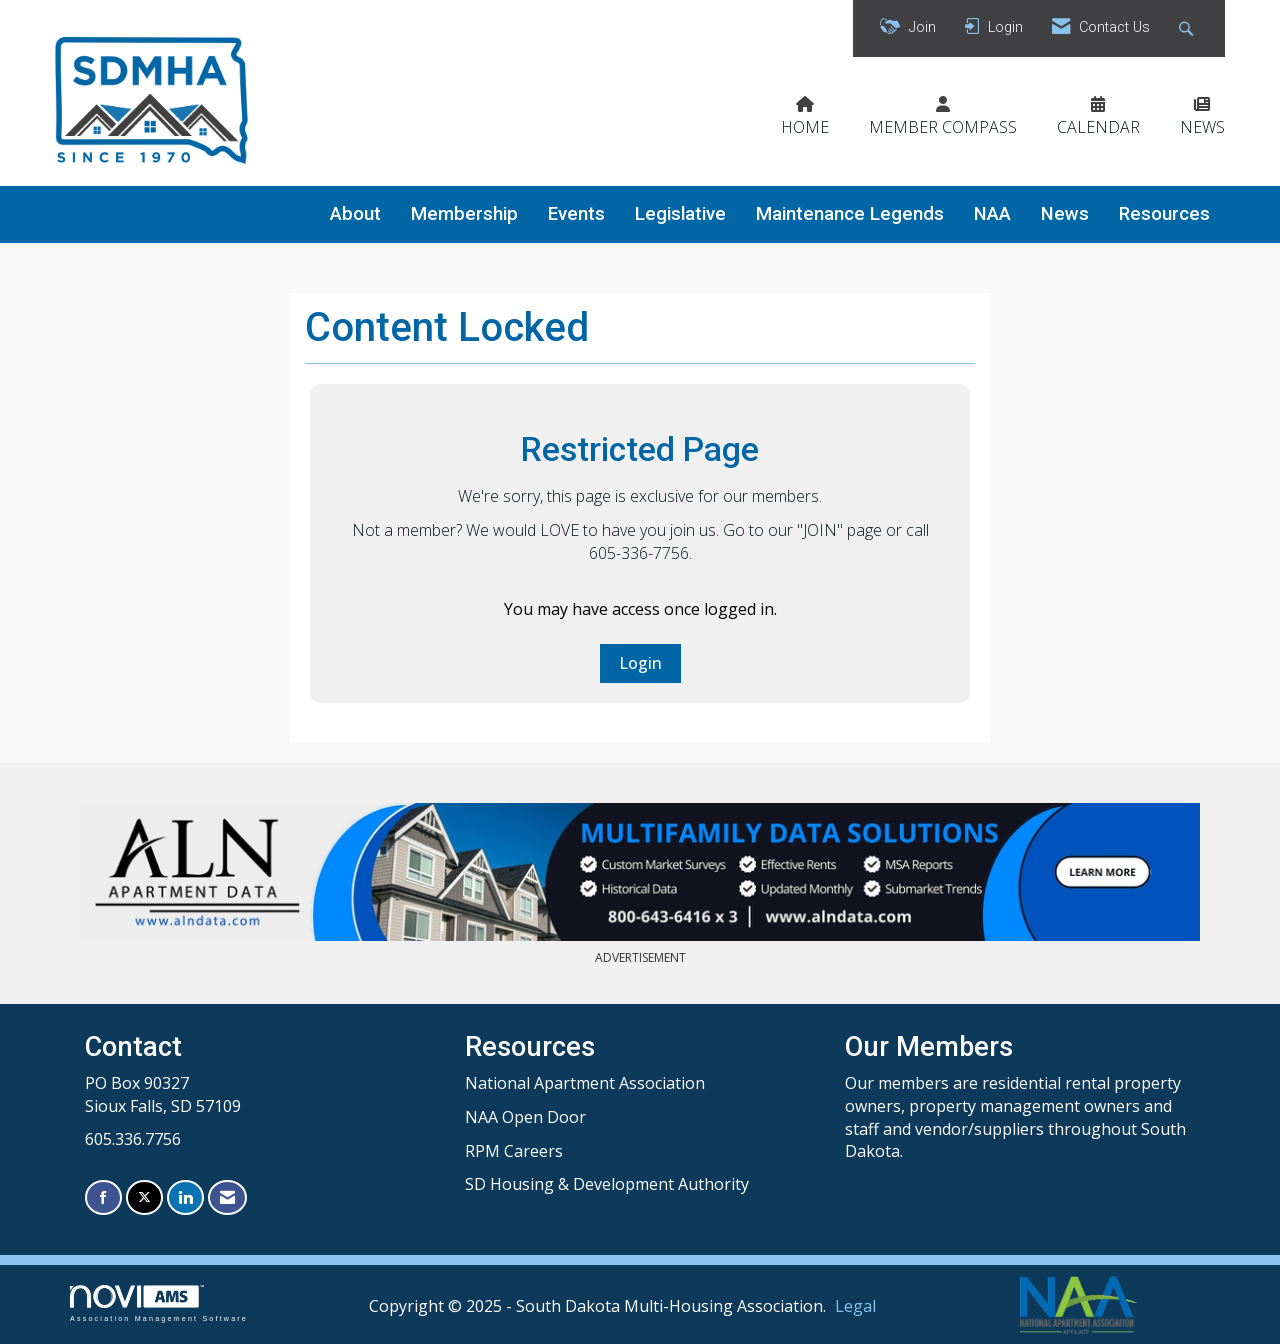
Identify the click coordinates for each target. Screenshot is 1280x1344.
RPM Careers (514, 1151)
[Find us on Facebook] (103, 1197)
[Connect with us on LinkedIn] (185, 1197)
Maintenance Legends (850, 214)
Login (640, 663)
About (355, 214)
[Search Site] (1188, 28)
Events (576, 214)
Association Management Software (159, 1303)
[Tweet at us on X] (144, 1197)
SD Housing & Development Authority (607, 1184)
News (1065, 214)
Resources (1164, 214)
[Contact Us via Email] (227, 1197)
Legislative (680, 214)
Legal (855, 1306)
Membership (464, 214)
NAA (992, 214)
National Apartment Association (585, 1083)
